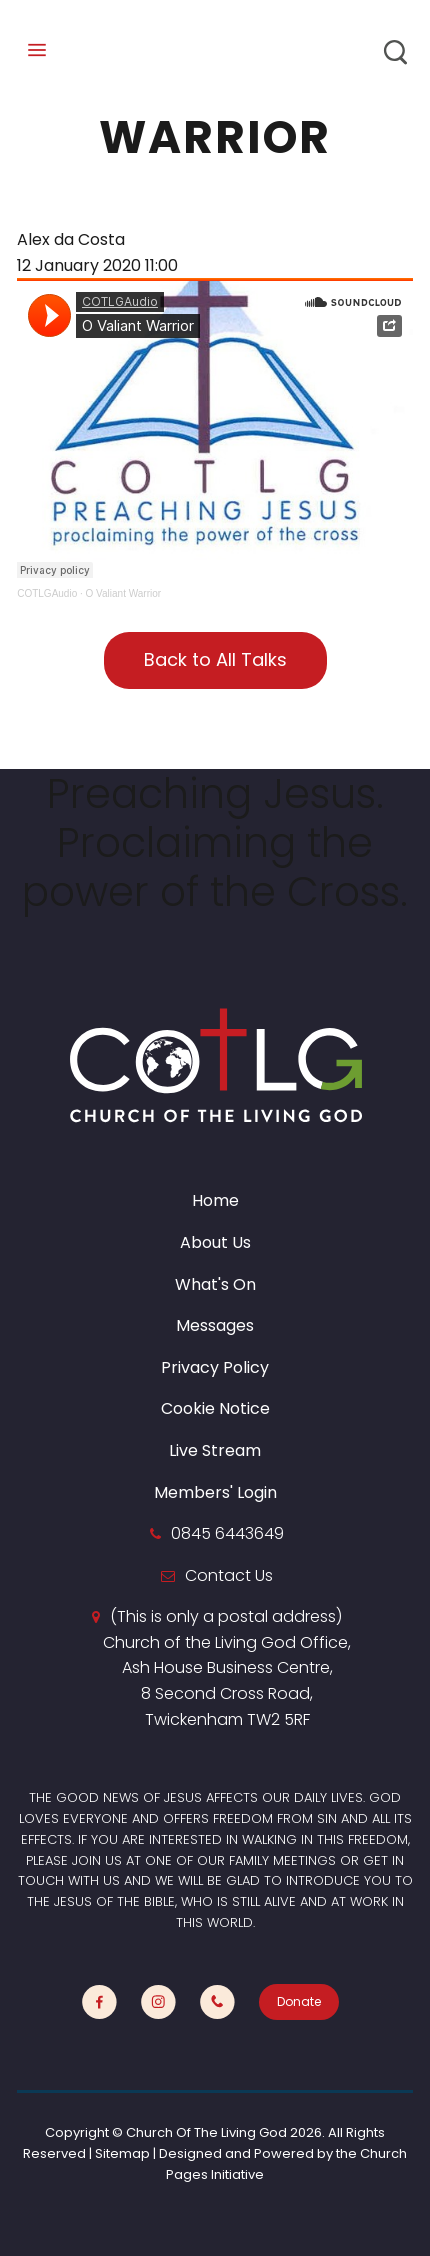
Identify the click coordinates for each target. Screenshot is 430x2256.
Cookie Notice (215, 1408)
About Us (215, 1242)
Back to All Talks (215, 659)
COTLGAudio (47, 593)
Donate (299, 2001)
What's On (215, 1284)
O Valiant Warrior (124, 593)
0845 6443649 (227, 1533)
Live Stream (215, 1450)
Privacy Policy (215, 1367)
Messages (215, 1325)
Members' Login (215, 1492)
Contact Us (229, 1575)
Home (215, 1200)
